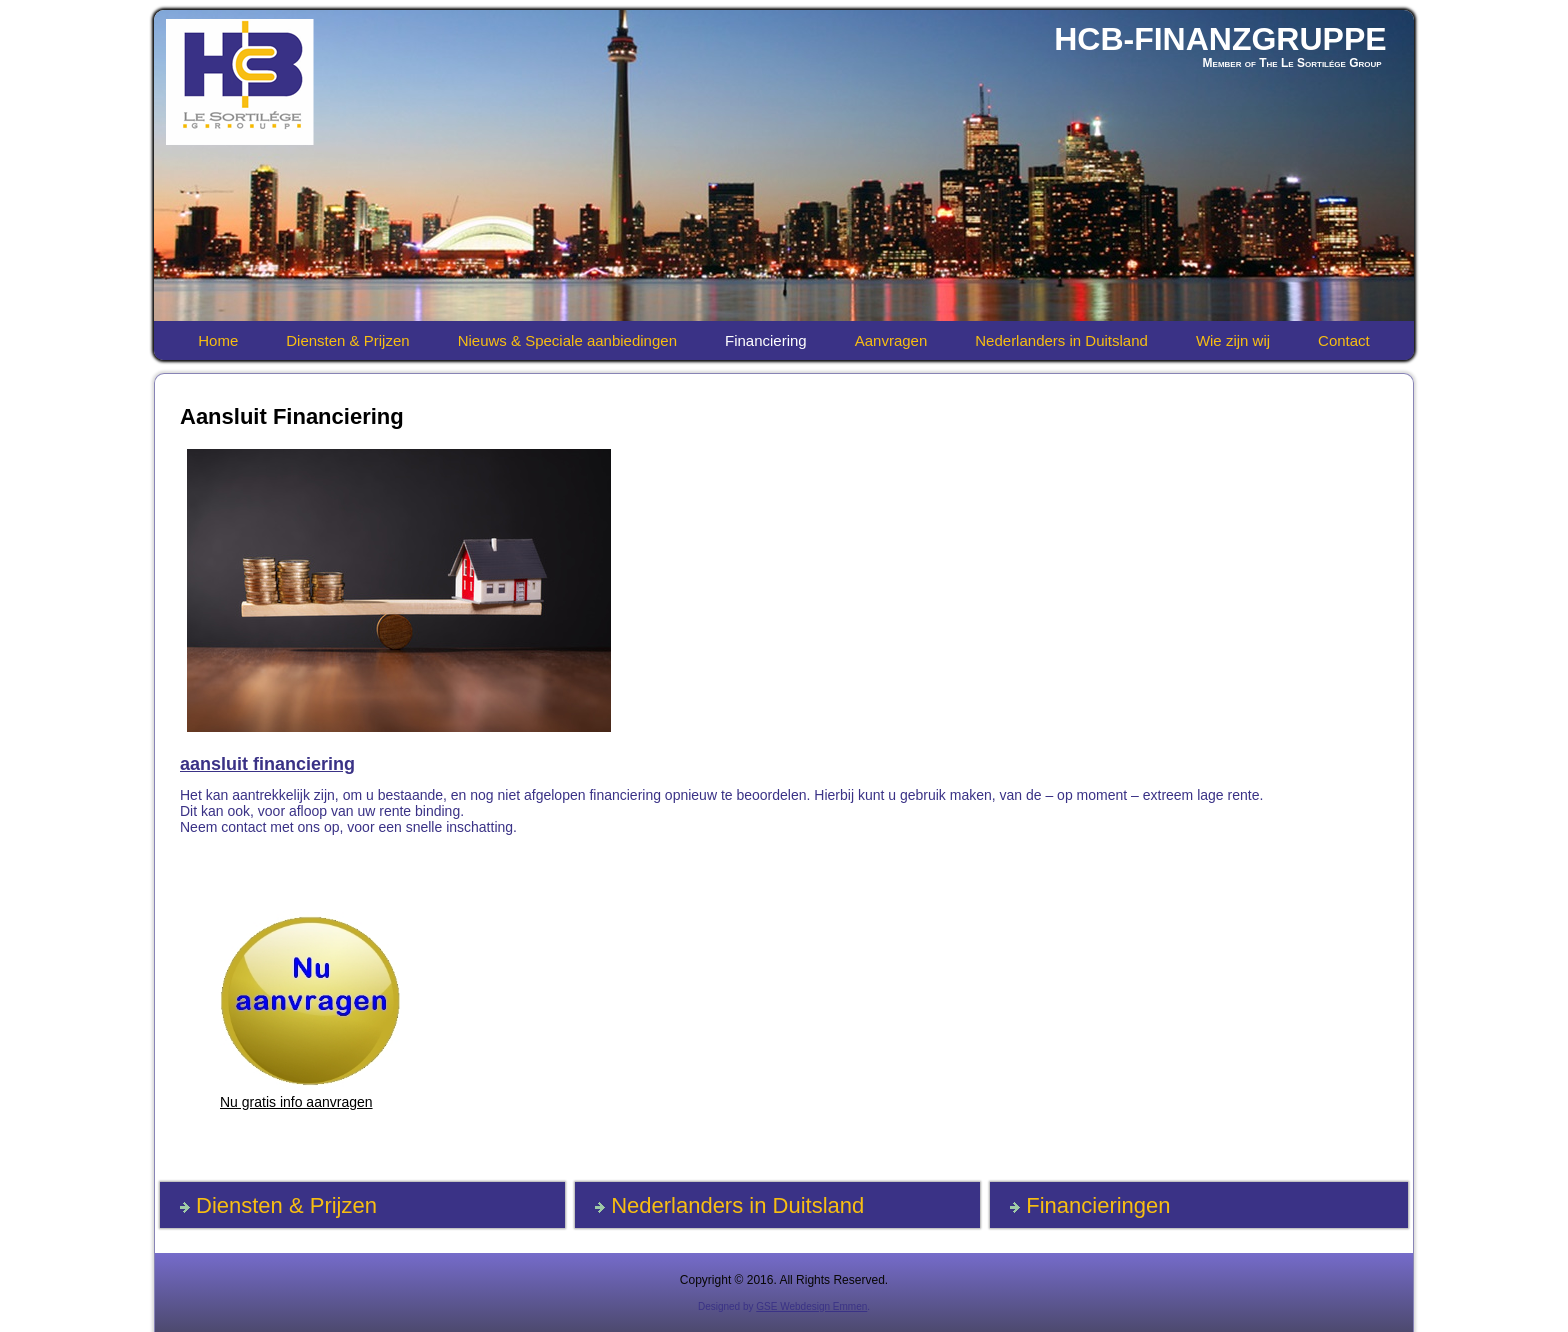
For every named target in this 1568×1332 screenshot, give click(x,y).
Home (218, 340)
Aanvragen (891, 340)
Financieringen (1098, 1205)
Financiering (766, 340)
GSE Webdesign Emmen (811, 1306)
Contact (1344, 340)
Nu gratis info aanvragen (296, 1102)
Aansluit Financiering (292, 416)
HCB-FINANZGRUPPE (1220, 39)
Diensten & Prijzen (347, 340)
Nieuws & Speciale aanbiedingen (567, 340)
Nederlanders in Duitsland (1061, 340)
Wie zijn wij (1233, 340)
